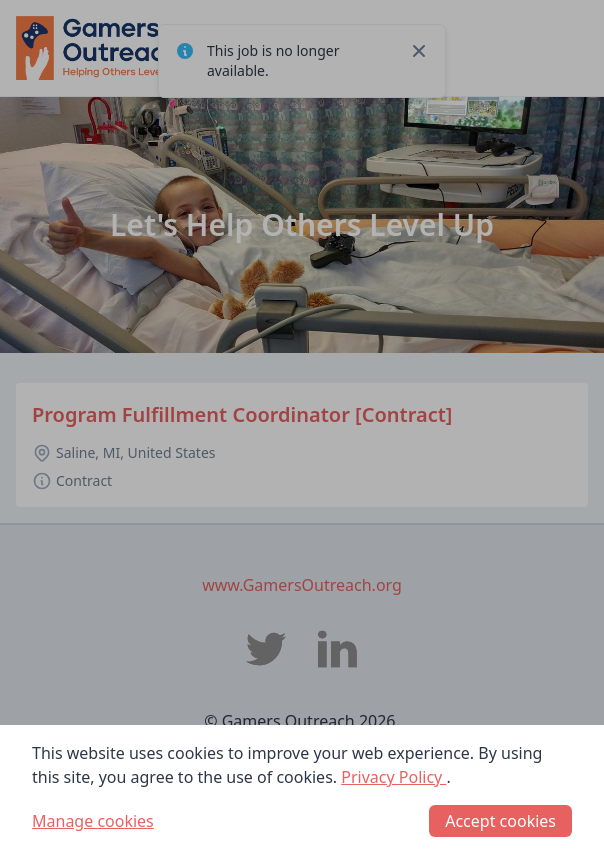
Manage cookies (93, 821)
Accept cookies (500, 821)
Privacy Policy (393, 777)
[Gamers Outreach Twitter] (266, 649)
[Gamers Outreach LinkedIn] (338, 649)
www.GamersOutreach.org (302, 585)
